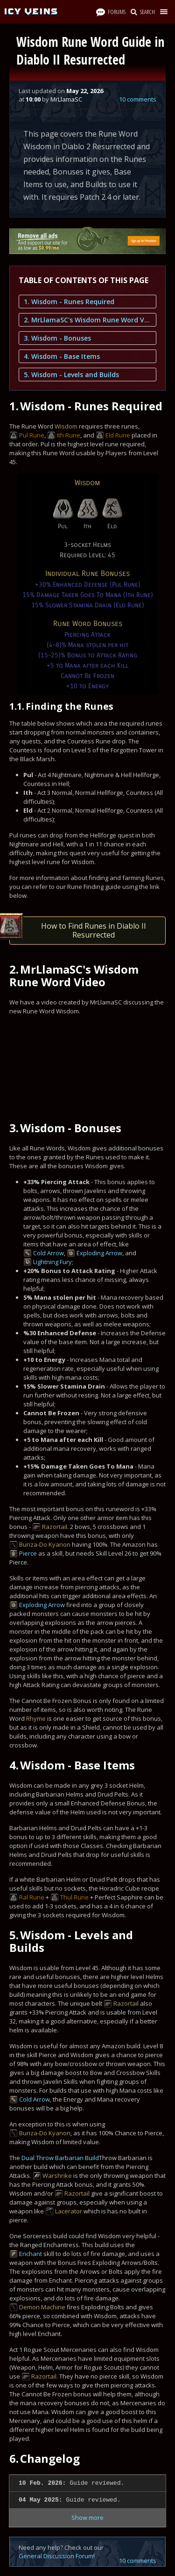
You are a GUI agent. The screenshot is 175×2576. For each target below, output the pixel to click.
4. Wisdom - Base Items (62, 356)
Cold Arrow (48, 1253)
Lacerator (68, 2211)
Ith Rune (68, 435)
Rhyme (36, 1718)
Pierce (28, 1553)
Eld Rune (117, 435)
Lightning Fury (52, 1262)
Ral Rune (31, 1897)
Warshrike (57, 2175)
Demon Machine (42, 2307)
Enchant (30, 2253)
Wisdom (66, 426)
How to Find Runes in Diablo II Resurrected (77, 928)
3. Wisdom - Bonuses (57, 338)
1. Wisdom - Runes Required (69, 301)
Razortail (54, 1526)
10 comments (137, 99)
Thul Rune (74, 1897)
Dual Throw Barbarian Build (60, 2158)
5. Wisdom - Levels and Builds (71, 374)
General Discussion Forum (56, 2556)
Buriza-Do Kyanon (44, 1544)
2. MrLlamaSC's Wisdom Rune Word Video (87, 319)
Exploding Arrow (99, 1253)
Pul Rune (31, 435)
